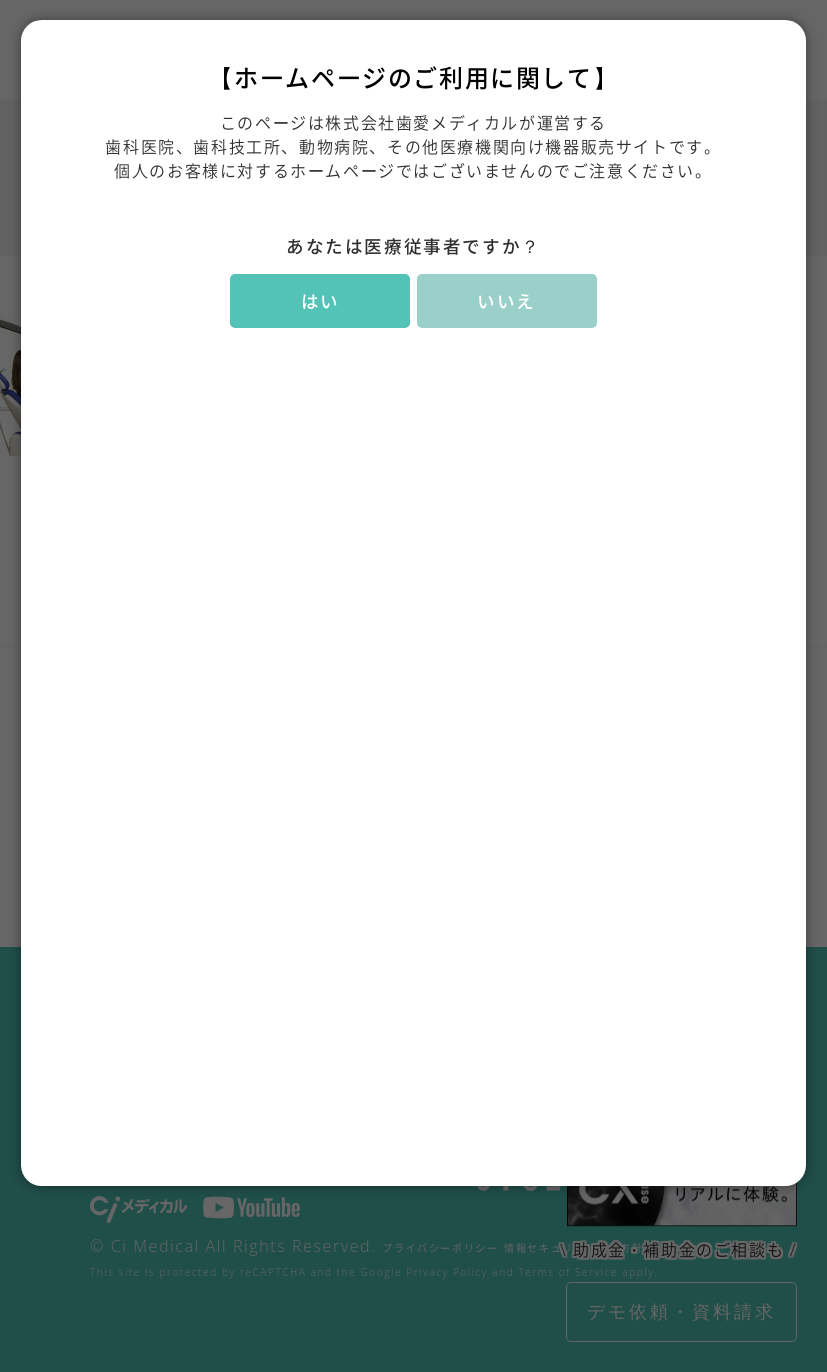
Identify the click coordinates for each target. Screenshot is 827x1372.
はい (320, 301)
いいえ (506, 301)
